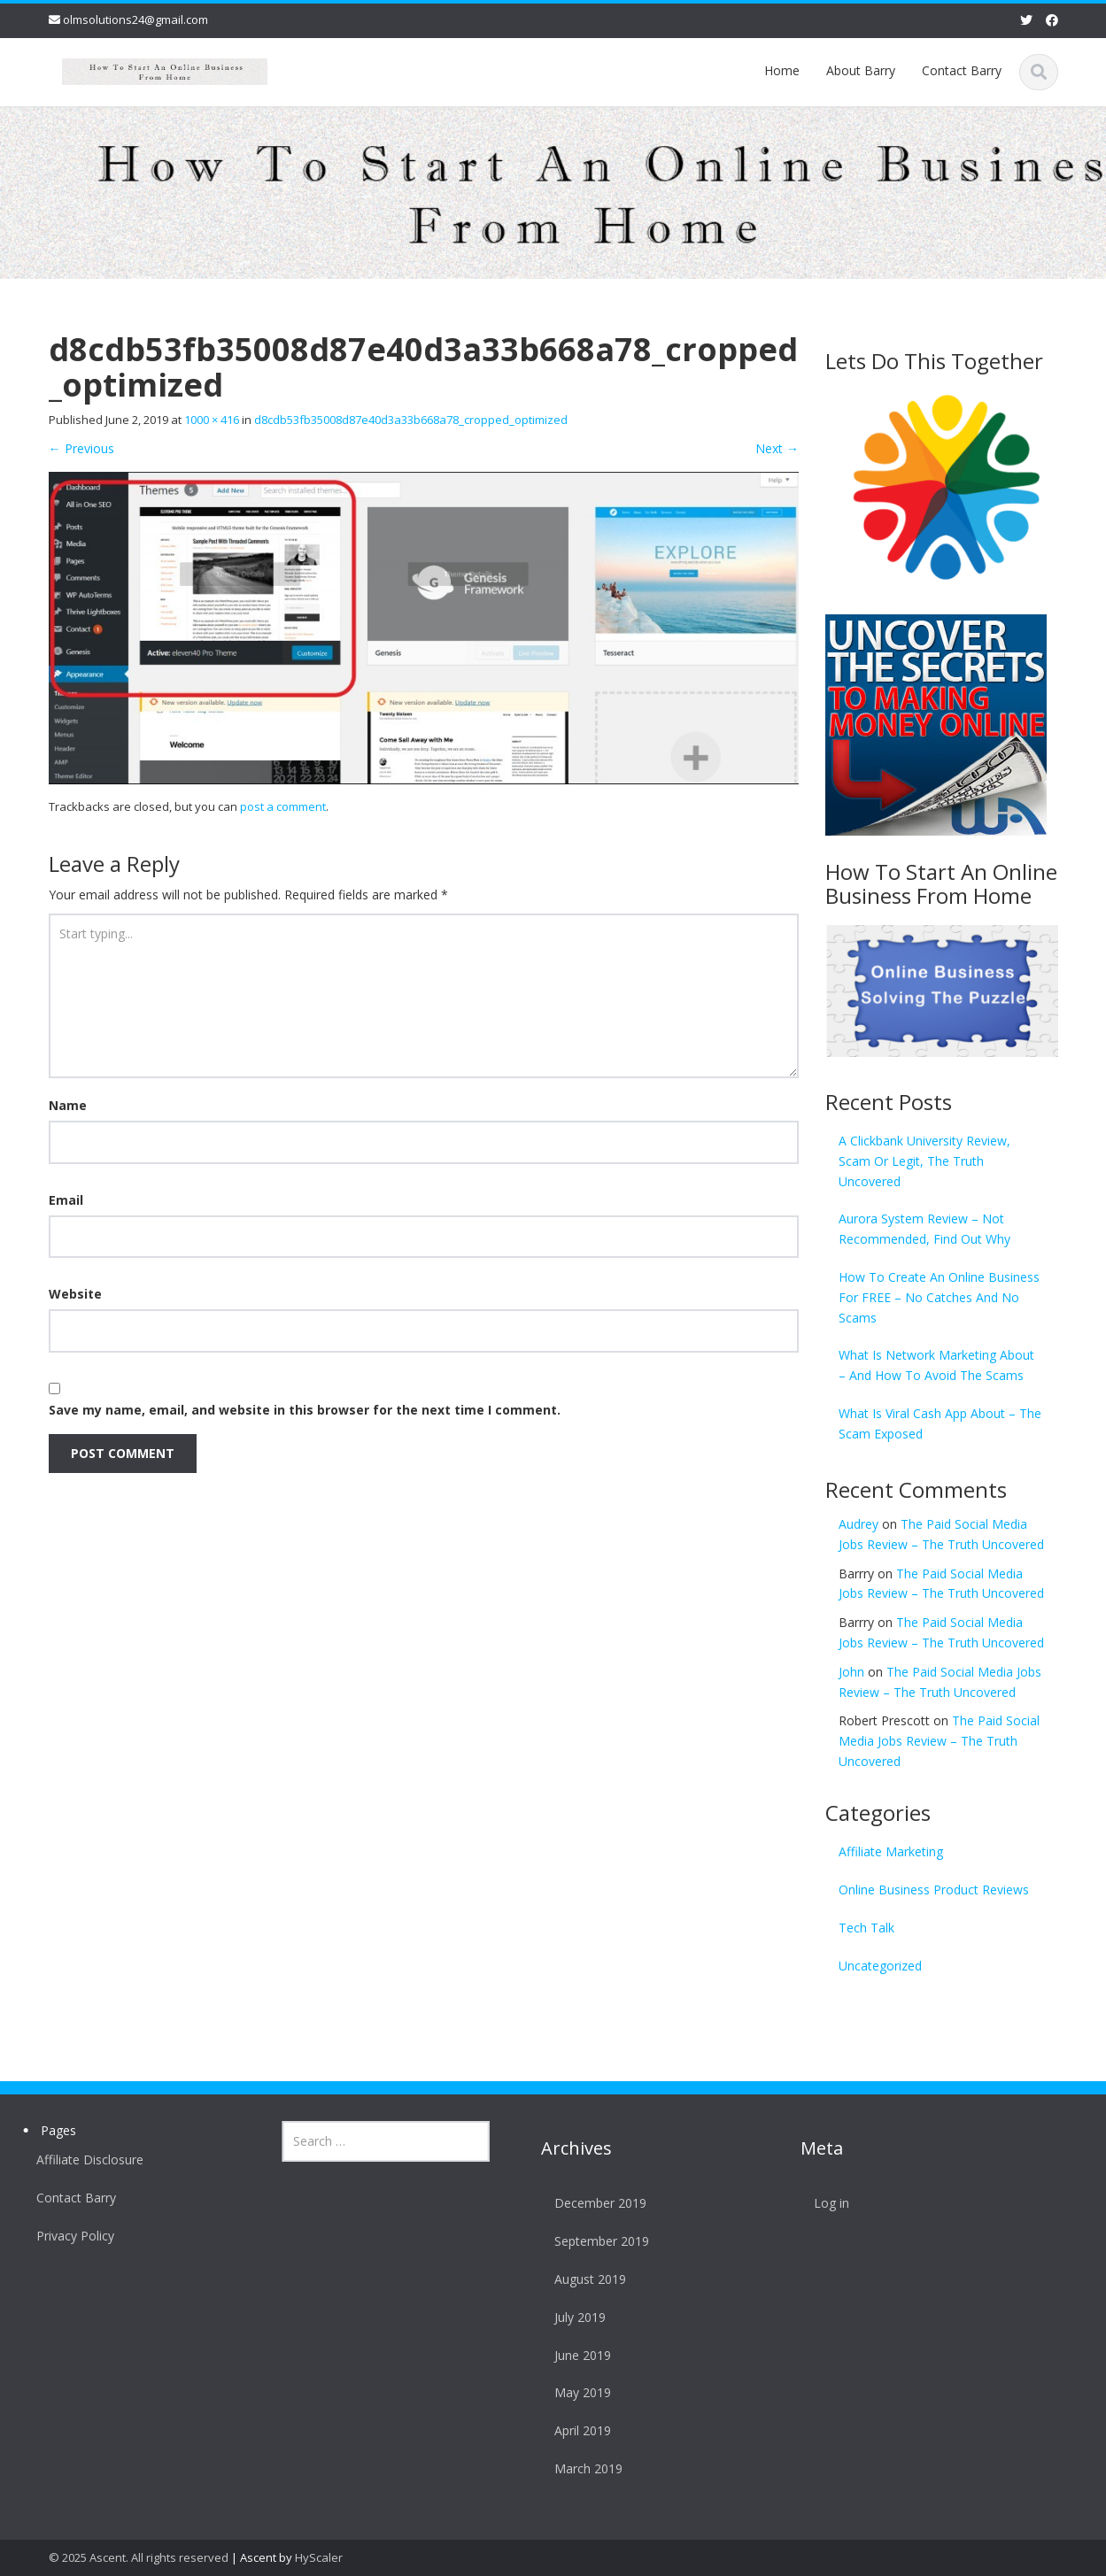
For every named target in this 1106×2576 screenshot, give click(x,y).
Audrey (858, 1524)
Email (66, 1200)
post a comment (283, 806)
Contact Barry (962, 70)
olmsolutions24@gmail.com (135, 19)
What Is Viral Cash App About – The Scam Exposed (940, 1423)
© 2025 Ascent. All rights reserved (138, 2557)
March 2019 (584, 2468)
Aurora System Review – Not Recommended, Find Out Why (924, 1228)
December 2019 (596, 2202)
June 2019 (578, 2355)
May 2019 (578, 2392)
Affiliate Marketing (891, 1851)
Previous (81, 448)
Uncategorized (880, 1965)
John (851, 1671)
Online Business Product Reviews (934, 1889)
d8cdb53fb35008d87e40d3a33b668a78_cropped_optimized (411, 420)
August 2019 (586, 2279)
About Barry (860, 70)
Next (777, 448)
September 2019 (597, 2241)
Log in (826, 2202)
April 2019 (578, 2430)
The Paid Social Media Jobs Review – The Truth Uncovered (939, 1741)
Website (75, 1293)
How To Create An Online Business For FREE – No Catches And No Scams (939, 1297)
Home (782, 70)
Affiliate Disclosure (85, 2159)
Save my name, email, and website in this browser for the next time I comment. (305, 1409)
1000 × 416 (211, 420)
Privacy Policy (71, 2235)
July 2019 (575, 2317)
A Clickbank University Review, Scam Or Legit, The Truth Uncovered (924, 1161)
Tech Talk (866, 1927)
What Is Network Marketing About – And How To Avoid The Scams (936, 1365)
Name (68, 1105)
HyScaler (319, 2557)
